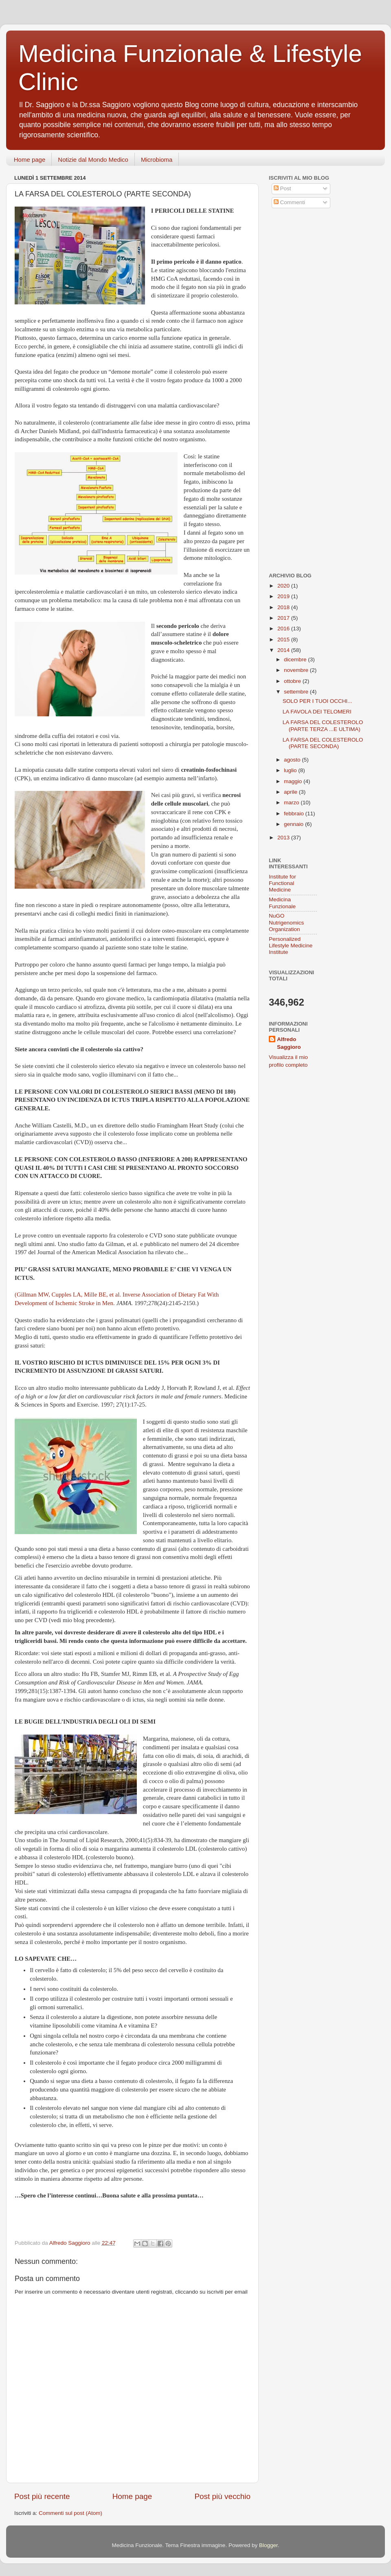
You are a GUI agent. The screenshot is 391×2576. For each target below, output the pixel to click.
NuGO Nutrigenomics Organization (286, 922)
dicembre (296, 659)
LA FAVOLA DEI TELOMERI (317, 712)
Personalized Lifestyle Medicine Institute (290, 945)
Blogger (268, 2545)
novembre (297, 670)
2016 (284, 628)
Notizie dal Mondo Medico (93, 159)
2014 (284, 650)
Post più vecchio (222, 2496)
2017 (284, 618)
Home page (30, 159)
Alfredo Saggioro (289, 1043)
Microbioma (157, 159)
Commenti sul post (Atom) (70, 2513)
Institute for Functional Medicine (282, 883)
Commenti (289, 202)
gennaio (294, 824)
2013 (284, 837)
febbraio (294, 813)
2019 (284, 596)
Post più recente (42, 2496)
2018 (284, 607)
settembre (297, 692)
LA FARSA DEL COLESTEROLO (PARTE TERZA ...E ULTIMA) (323, 725)
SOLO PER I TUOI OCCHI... (317, 701)
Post (282, 188)
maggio (293, 781)
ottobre (293, 681)
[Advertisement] (320, 274)
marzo (292, 802)
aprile (291, 792)
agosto (293, 760)
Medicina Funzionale (282, 902)
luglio (291, 770)
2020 (284, 586)
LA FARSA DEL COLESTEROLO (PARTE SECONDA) (323, 743)
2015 (284, 639)
